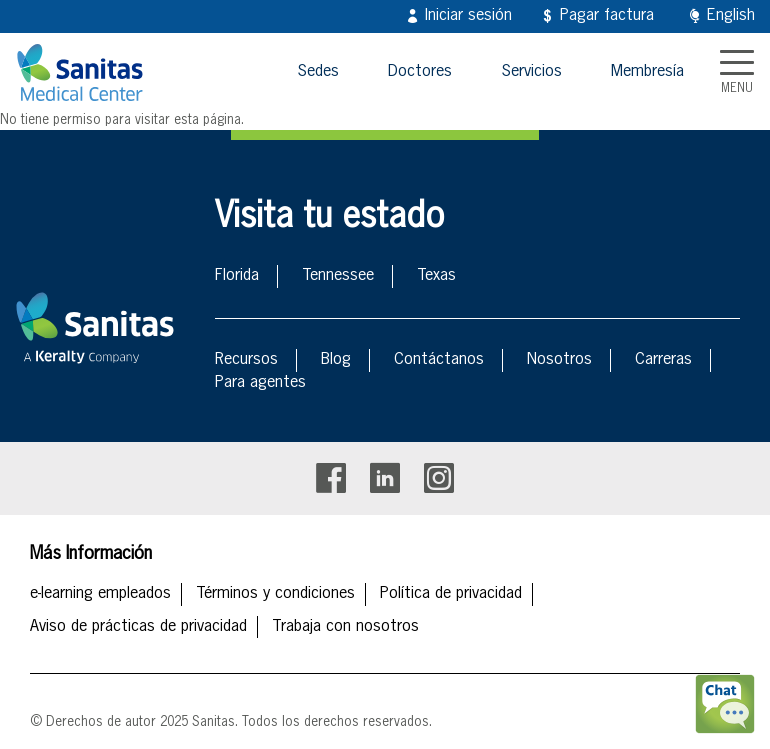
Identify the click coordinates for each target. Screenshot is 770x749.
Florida (237, 276)
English (731, 16)
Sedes (318, 72)
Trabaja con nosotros (345, 627)
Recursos (246, 360)
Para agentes (260, 383)
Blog (336, 360)
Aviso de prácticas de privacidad (138, 627)
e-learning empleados (100, 594)
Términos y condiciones (275, 594)
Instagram (439, 478)
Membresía (647, 72)
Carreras (663, 360)
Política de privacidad (451, 594)
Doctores (420, 72)
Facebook (331, 478)
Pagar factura (607, 16)
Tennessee (338, 276)
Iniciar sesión (468, 16)
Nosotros (559, 360)
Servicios (531, 72)
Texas (436, 276)
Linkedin (385, 478)
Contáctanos (439, 360)
